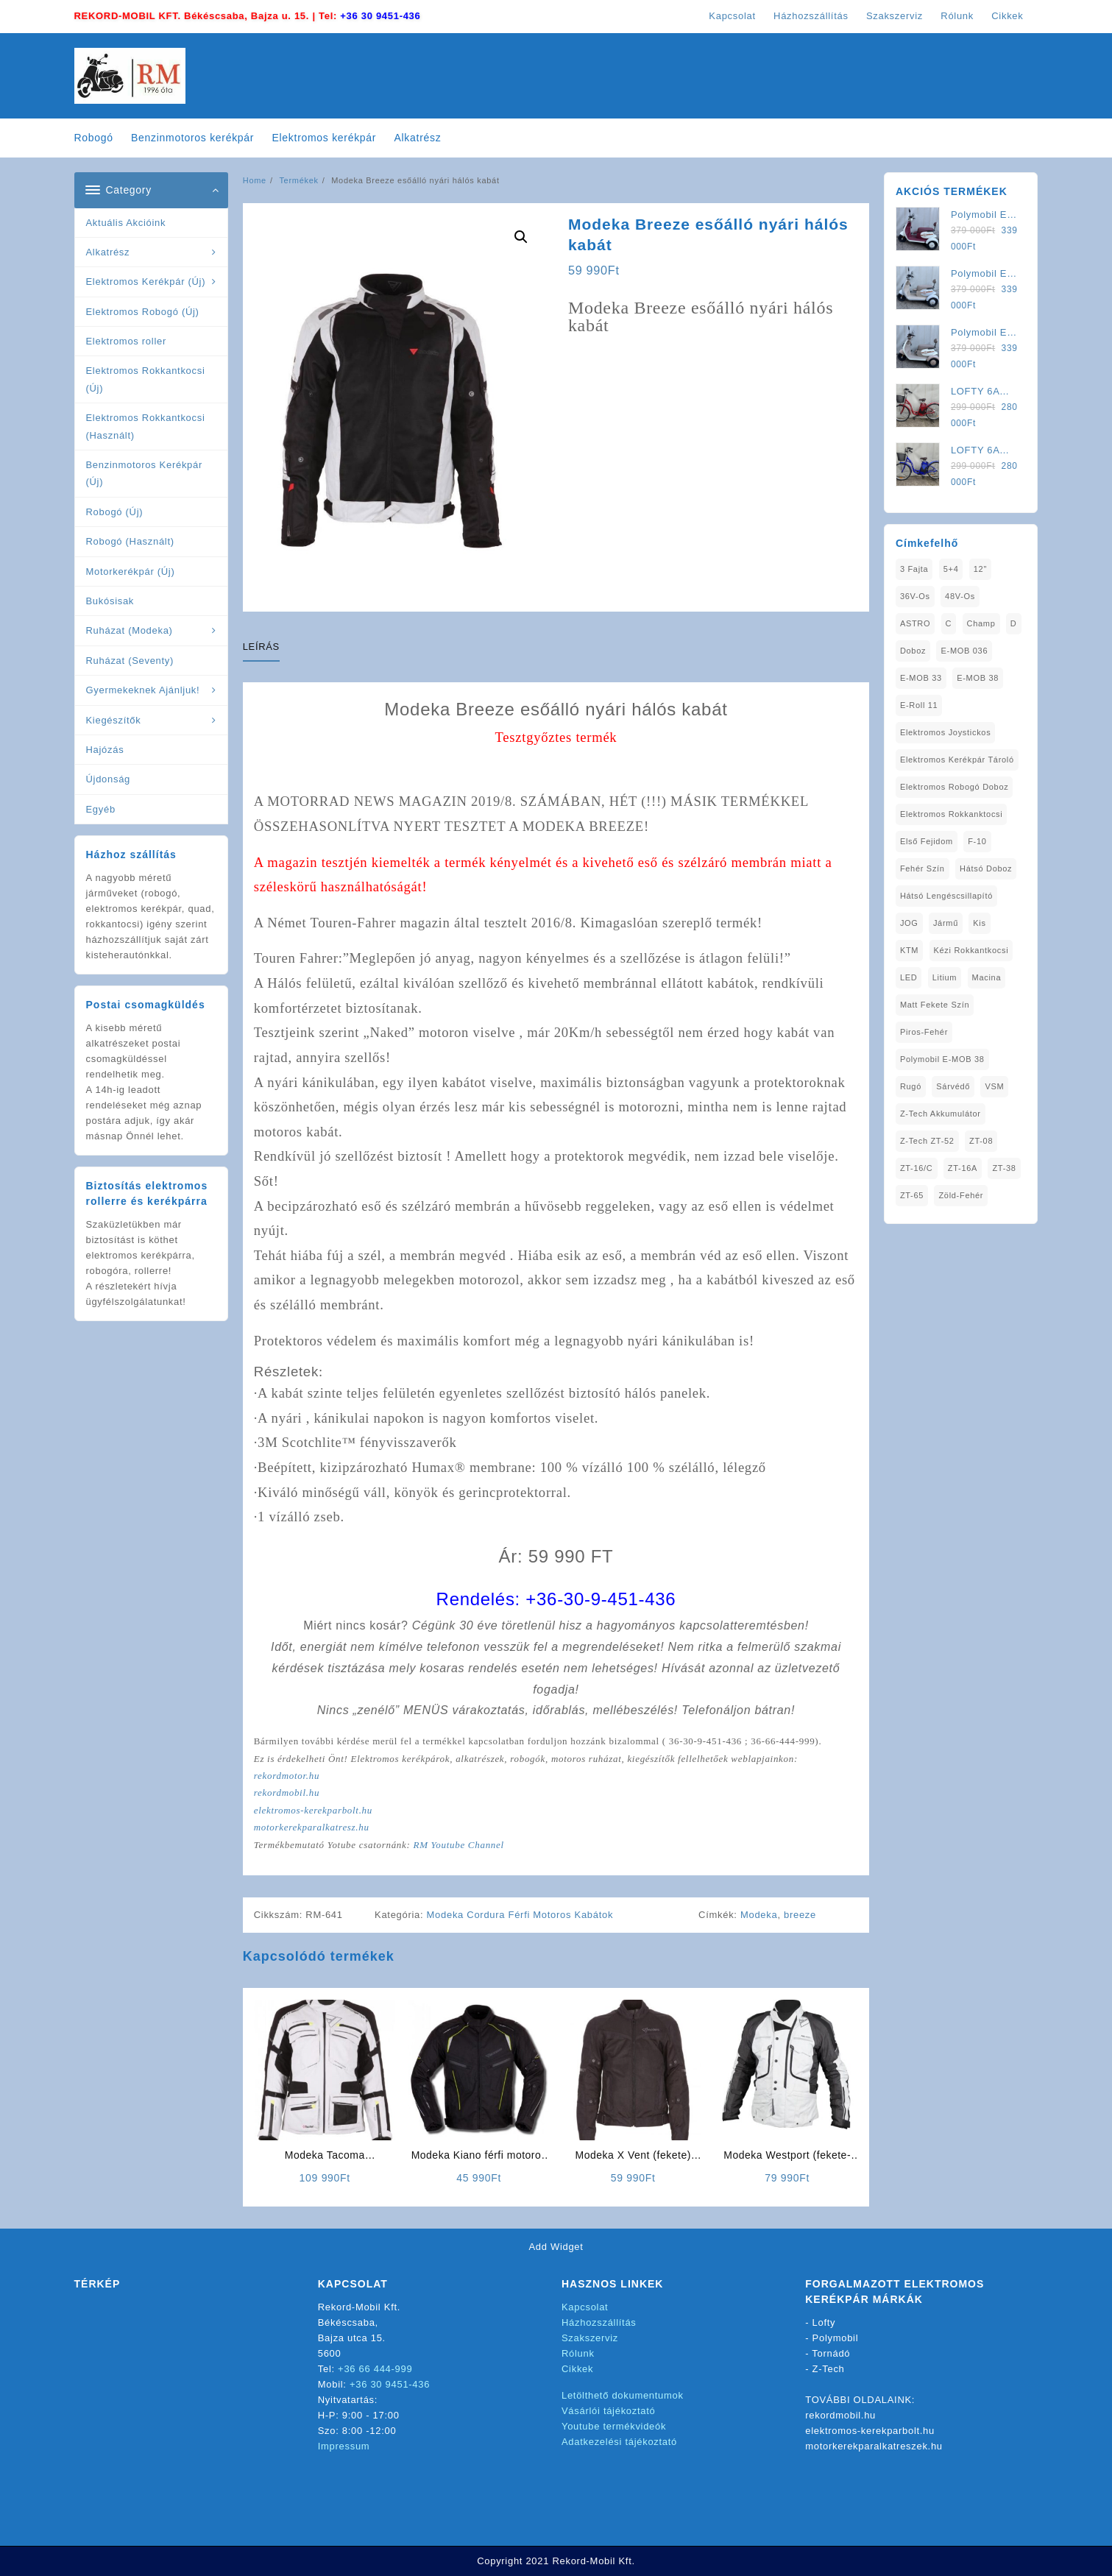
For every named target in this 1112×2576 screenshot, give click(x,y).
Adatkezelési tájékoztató (619, 2441)
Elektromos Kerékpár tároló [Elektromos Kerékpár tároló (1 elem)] (957, 759)
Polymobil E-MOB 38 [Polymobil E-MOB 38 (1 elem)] (942, 1059)
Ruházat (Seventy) (130, 660)
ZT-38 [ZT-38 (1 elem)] (1004, 1168)
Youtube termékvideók (614, 2426)
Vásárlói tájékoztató (608, 2410)
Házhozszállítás (599, 2322)
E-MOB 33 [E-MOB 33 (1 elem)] (921, 677)
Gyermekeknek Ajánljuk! (143, 690)
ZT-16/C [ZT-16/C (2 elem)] (916, 1168)
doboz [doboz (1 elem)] (913, 650)
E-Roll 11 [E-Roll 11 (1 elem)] (919, 705)
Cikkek (577, 2368)
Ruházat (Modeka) (129, 630)
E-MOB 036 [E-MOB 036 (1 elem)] (964, 650)
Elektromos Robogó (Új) (142, 311)
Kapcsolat (585, 2307)
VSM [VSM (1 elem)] (994, 1086)
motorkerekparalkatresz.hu (311, 1827)
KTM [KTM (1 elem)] (909, 950)
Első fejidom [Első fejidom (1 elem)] (926, 841)
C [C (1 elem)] (949, 623)
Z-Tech (828, 2368)
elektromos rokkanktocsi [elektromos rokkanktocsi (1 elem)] (951, 814)
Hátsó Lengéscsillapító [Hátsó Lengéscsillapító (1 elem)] (946, 895)
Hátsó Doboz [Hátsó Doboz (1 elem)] (986, 868)
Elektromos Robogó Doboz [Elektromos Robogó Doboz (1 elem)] (954, 786)
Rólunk (578, 2353)
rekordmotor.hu (286, 1775)
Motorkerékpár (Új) (130, 571)
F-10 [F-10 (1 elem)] (977, 841)
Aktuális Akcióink (126, 222)
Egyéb (101, 809)
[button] (521, 237)
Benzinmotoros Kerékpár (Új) (144, 473)
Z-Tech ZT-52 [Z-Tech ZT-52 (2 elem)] (927, 1140)
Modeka (758, 1914)
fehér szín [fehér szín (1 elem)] (922, 868)
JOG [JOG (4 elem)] (909, 923)
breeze (800, 1914)
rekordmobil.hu (286, 1792)
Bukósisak (110, 600)
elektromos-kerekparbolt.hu (313, 1810)
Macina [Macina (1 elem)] (987, 977)
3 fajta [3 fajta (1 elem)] (914, 569)
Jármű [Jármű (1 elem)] (945, 923)
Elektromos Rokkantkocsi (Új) (145, 379)
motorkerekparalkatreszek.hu (874, 2446)
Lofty (824, 2322)
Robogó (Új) (115, 511)
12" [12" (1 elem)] (980, 569)
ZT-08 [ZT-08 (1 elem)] (981, 1140)
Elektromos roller (126, 341)
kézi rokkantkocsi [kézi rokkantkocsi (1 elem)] (971, 950)
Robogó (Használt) (130, 541)
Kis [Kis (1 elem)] (979, 923)
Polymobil (835, 2337)
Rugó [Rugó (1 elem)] (910, 1086)
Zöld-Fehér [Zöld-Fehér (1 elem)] (960, 1195)
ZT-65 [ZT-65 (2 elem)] (912, 1195)
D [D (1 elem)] (1013, 623)
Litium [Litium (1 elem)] (944, 977)
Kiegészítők (113, 720)
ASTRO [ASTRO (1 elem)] (915, 623)
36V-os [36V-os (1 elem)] (915, 596)
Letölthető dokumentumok (623, 2395)
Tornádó (831, 2353)
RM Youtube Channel (458, 1844)
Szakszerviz (590, 2337)
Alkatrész (108, 252)
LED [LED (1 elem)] (909, 977)
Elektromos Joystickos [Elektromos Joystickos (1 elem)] (945, 732)
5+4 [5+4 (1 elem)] (951, 569)
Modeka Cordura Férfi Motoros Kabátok (520, 1914)
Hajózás (105, 749)
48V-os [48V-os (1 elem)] (960, 596)
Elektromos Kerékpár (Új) (146, 281)
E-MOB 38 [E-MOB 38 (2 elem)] (978, 677)
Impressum (344, 2446)
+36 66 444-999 (375, 2368)
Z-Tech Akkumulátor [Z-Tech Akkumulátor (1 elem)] (940, 1113)
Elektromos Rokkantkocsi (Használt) (145, 426)
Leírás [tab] (261, 646)
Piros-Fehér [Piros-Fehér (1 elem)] (924, 1031)
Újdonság (108, 779)
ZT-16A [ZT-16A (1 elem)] (962, 1168)
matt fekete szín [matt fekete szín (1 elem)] (934, 1004)
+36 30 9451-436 (380, 15)
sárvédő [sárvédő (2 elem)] (953, 1086)
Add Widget (555, 2246)
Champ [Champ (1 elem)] (981, 623)
